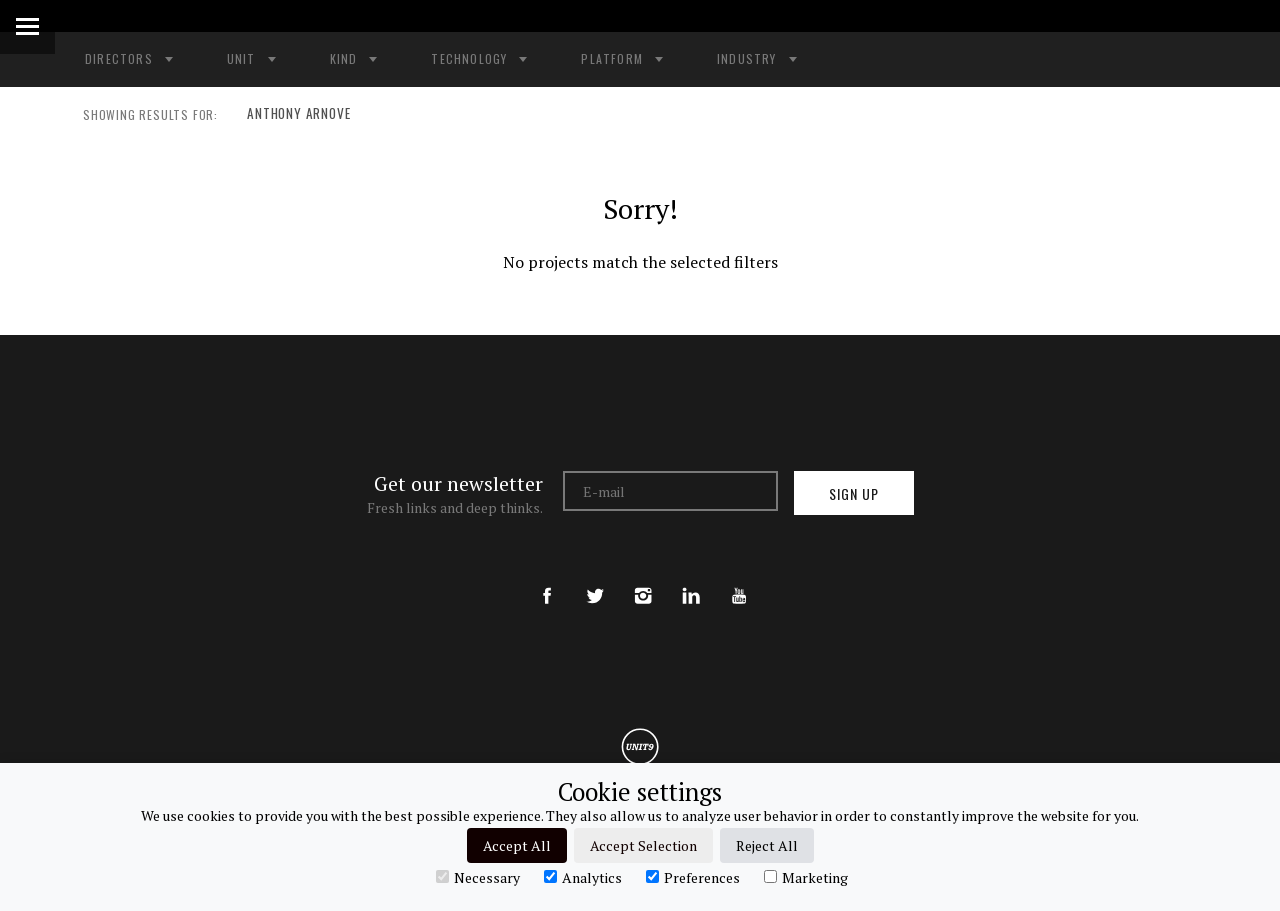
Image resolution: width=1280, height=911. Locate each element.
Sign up (854, 493)
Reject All (767, 845)
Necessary (478, 877)
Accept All (517, 845)
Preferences (693, 877)
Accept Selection (643, 845)
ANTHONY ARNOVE (293, 115)
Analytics (583, 877)
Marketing (806, 877)
